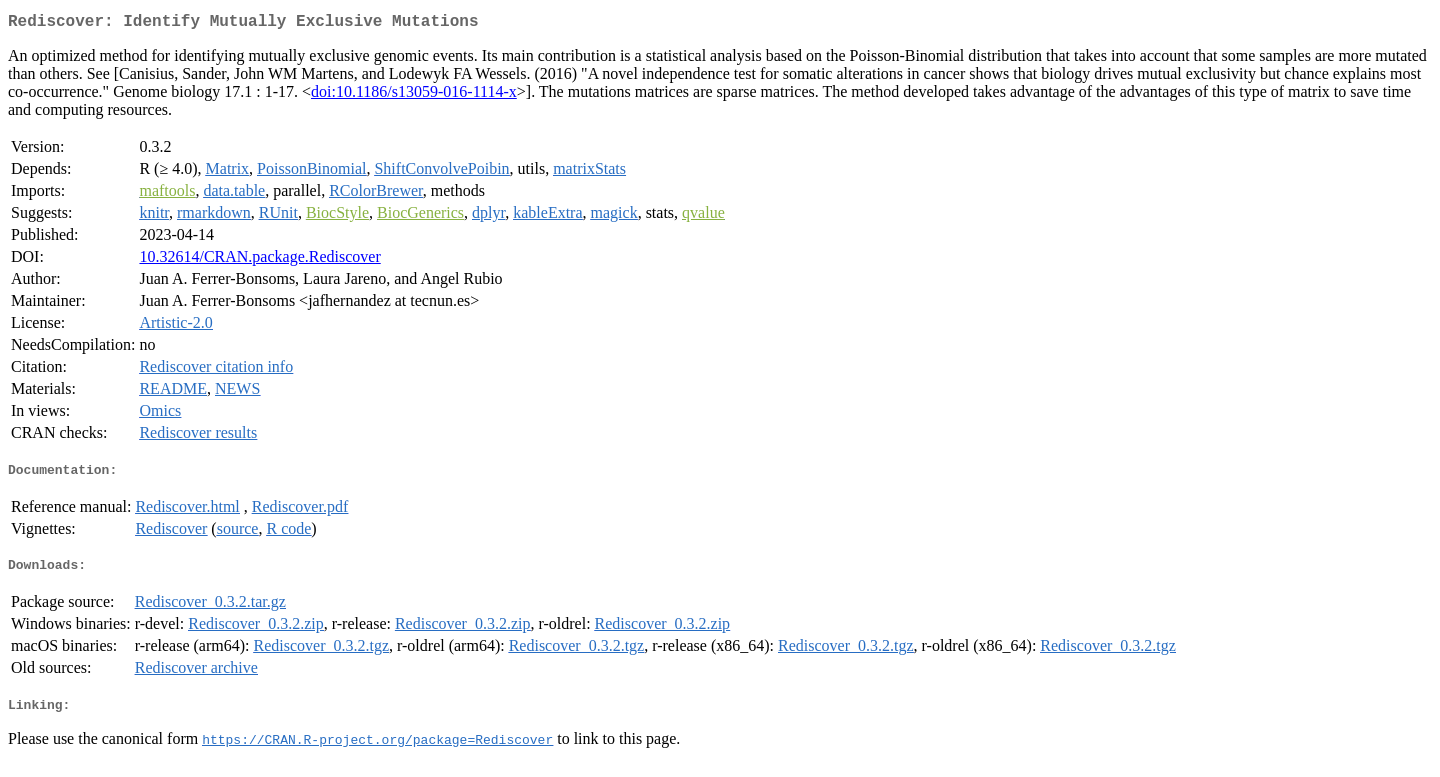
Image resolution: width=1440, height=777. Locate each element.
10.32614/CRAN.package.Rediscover (259, 260)
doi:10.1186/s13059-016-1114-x (414, 95)
